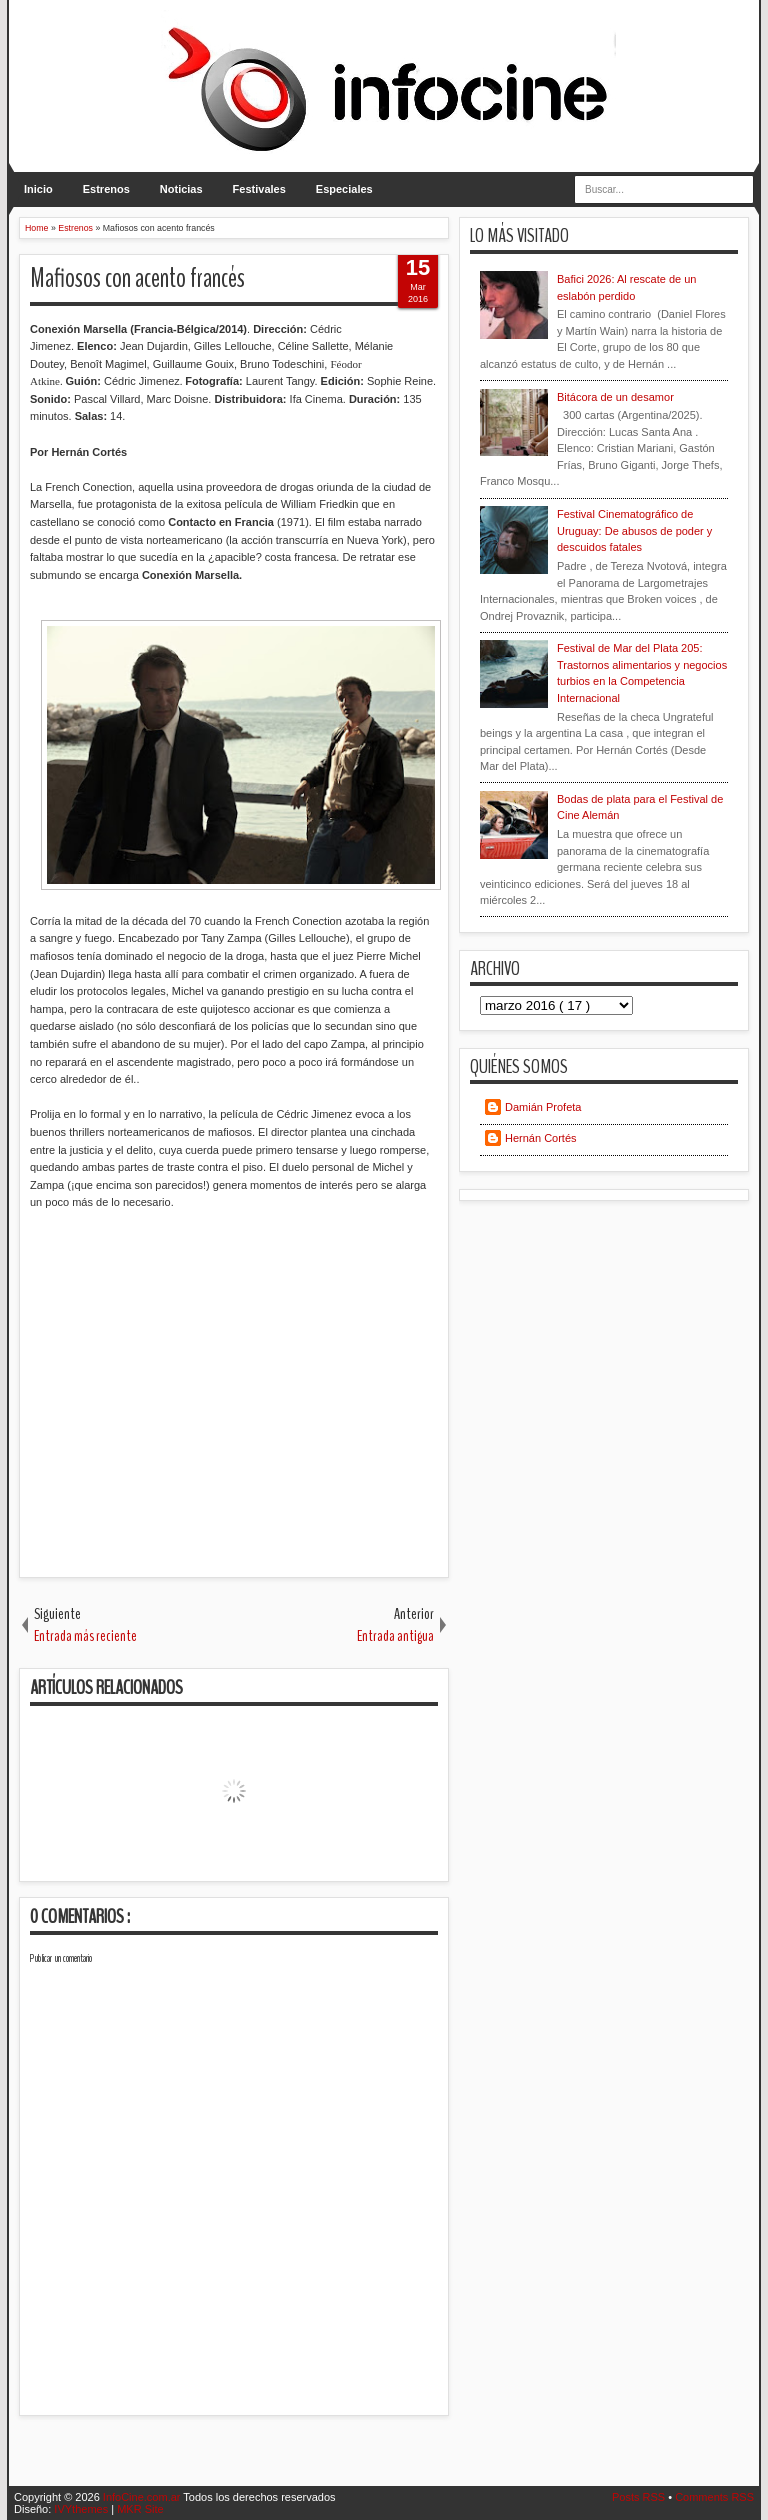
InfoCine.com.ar (143, 2497)
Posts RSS (640, 2497)
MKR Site (140, 2509)
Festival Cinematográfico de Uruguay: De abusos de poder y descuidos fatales (634, 530)
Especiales (344, 189)
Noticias (181, 189)
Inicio (38, 189)
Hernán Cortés (541, 1138)
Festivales (259, 189)
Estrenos (106, 189)
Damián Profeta (543, 1107)
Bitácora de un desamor (615, 397)
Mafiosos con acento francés (137, 278)
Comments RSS (714, 2497)
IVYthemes (82, 2509)
